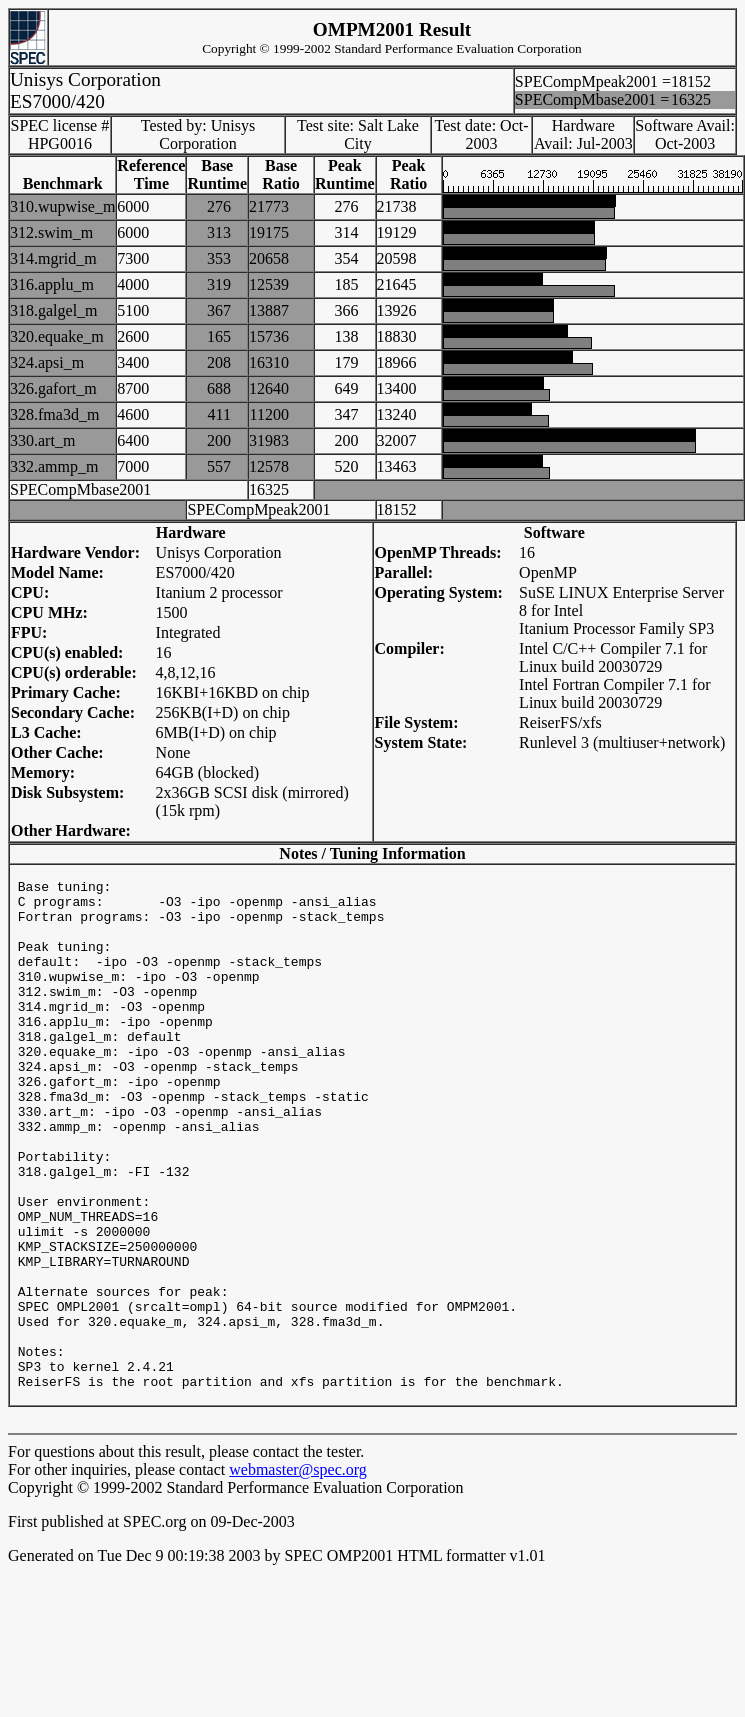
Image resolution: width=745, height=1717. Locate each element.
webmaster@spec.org (298, 1577)
